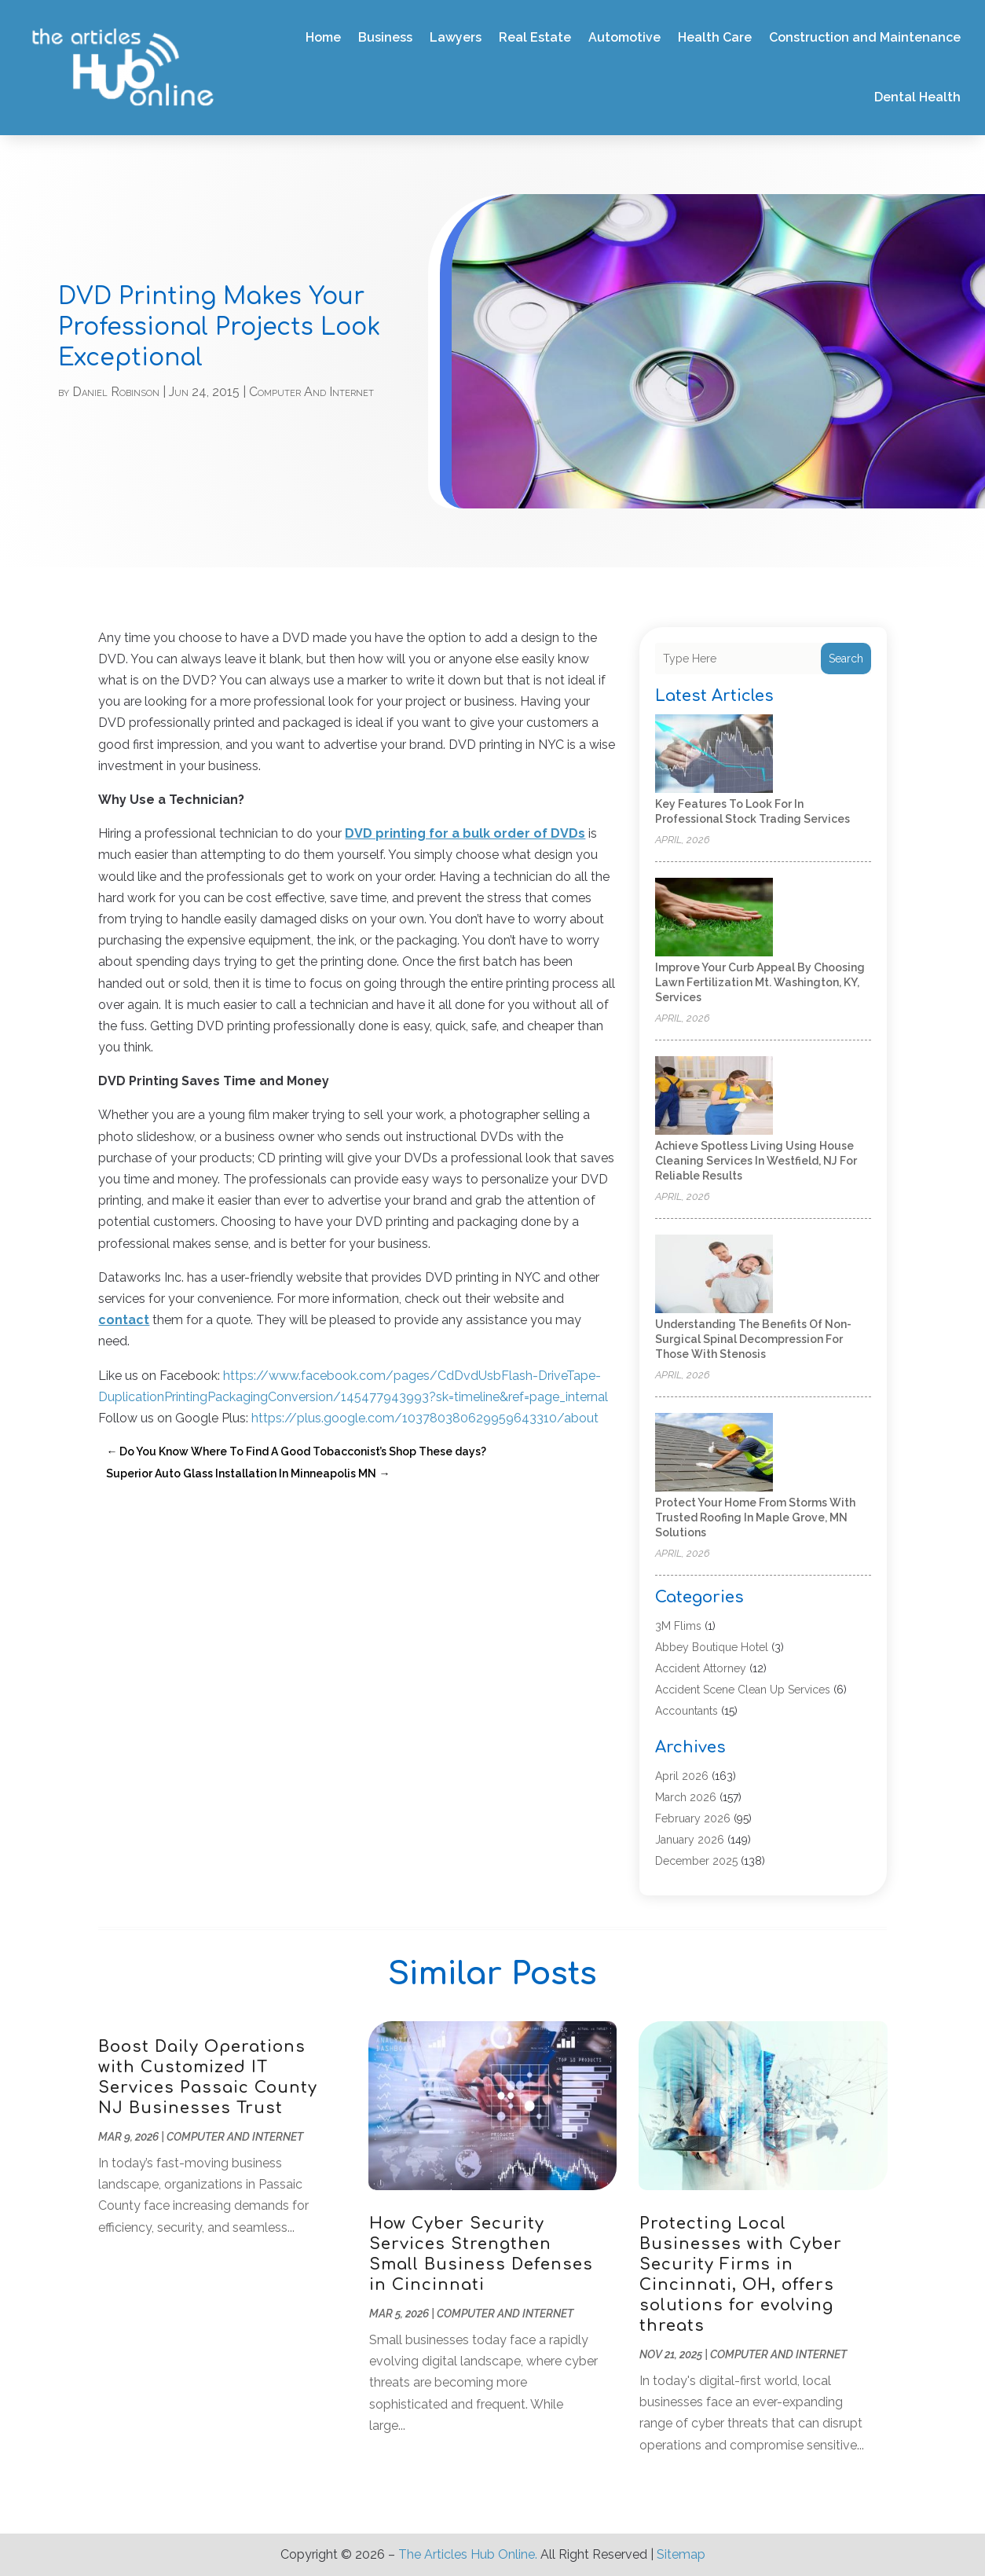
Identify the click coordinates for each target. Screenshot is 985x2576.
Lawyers (456, 37)
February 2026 (693, 1818)
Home (323, 37)
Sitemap (681, 2554)
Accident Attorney (700, 1668)
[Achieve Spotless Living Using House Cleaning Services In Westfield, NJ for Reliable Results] (714, 1096)
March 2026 (685, 1797)
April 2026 (682, 1776)
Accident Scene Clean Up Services (742, 1689)
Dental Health (917, 97)
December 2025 (696, 1861)
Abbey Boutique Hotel (711, 1647)
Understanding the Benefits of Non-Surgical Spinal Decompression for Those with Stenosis (753, 1339)
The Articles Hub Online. (467, 2554)
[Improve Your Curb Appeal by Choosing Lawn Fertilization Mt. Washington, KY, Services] (714, 918)
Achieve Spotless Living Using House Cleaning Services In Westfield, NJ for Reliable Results (756, 1160)
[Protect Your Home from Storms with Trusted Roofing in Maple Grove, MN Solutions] (714, 1453)
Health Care (715, 37)
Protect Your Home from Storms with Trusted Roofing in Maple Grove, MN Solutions (755, 1517)
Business (385, 37)
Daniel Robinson (115, 391)
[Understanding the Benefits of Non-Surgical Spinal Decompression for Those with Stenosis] (714, 1275)
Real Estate (535, 37)
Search (846, 658)
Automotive (624, 37)
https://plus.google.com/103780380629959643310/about (425, 1418)
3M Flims (678, 1626)
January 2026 (689, 1839)
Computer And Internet (311, 391)
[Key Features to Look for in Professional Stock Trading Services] (714, 754)
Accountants (686, 1710)
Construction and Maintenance (865, 37)
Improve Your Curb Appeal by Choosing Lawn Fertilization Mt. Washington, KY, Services (760, 982)
